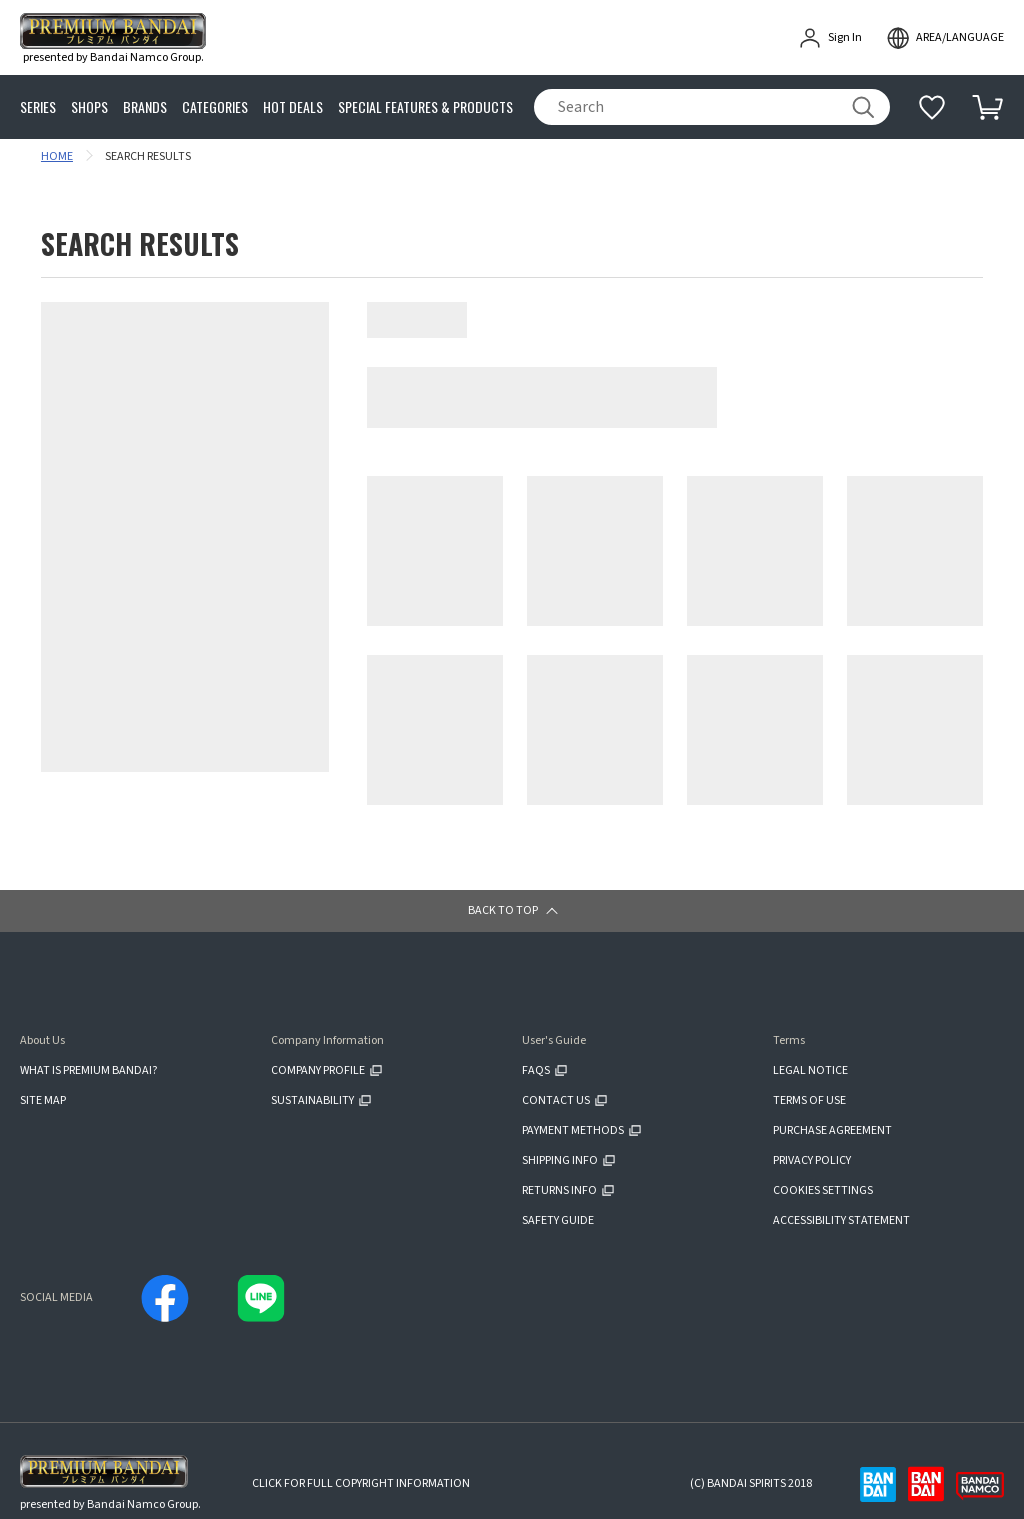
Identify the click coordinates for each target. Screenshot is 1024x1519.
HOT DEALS (293, 107)
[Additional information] (932, 107)
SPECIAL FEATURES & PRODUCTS (425, 107)
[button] (512, 911)
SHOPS (89, 107)
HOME (57, 156)
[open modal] (945, 38)
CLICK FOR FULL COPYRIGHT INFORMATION (361, 1483)
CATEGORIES (215, 107)
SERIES (38, 107)
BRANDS (145, 107)
